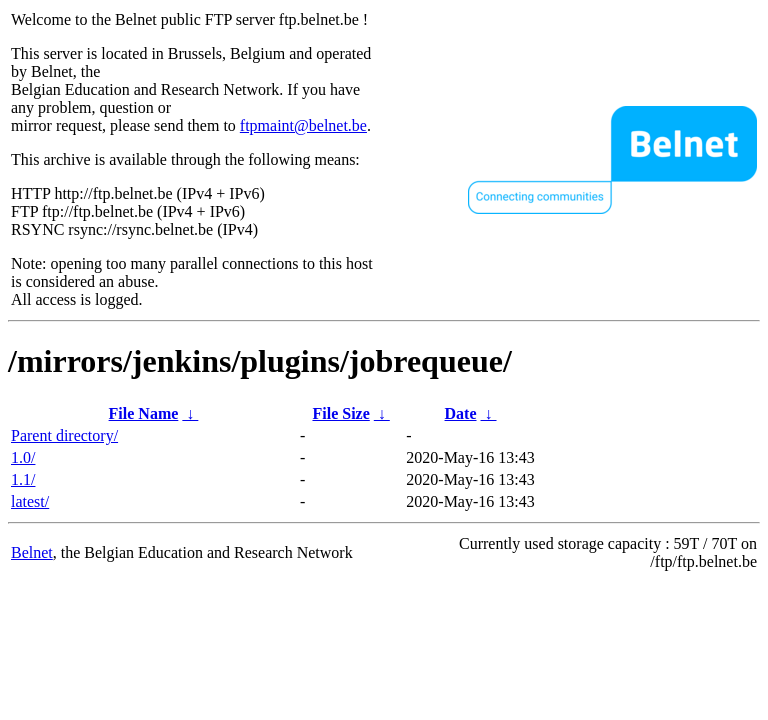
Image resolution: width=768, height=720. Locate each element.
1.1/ (23, 479)
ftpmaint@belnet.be (303, 125)
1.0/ (23, 457)
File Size (340, 413)
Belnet (32, 552)
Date (461, 413)
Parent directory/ (64, 435)
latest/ (30, 501)
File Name (144, 413)
